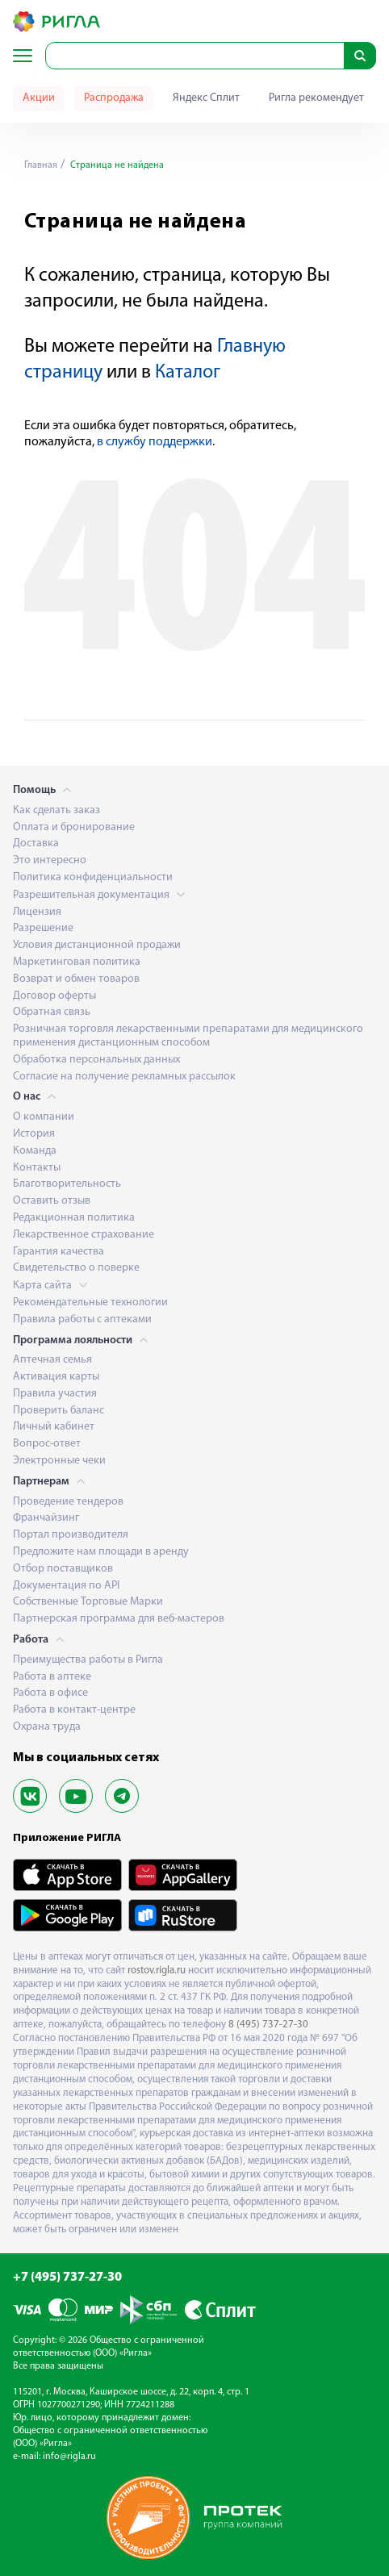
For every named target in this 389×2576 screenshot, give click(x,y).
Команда (34, 1151)
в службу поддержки (154, 442)
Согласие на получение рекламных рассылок (124, 1077)
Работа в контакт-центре (74, 1710)
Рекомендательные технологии (90, 1302)
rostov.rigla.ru (157, 1970)
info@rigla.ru (69, 2456)
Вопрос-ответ (47, 1444)
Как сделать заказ (56, 810)
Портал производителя (70, 1535)
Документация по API (66, 1586)
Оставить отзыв (51, 1201)
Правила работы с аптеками (82, 1319)
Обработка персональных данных (96, 1060)
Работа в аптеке (52, 1677)
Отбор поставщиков (63, 1569)
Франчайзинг (46, 1518)
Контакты (37, 1168)
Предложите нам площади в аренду (101, 1552)
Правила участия (55, 1394)
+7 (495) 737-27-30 (67, 2277)
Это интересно (49, 860)
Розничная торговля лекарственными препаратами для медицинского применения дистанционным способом (188, 1036)
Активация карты (56, 1377)
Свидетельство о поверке (76, 1268)
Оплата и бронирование (74, 827)
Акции (39, 98)
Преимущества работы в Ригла (88, 1660)
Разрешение (43, 928)
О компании (43, 1117)
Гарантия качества (58, 1252)
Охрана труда (47, 1727)
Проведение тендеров (68, 1502)
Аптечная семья (52, 1360)
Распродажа (114, 98)
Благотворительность (67, 1184)
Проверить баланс (58, 1411)
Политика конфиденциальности (93, 877)
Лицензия (37, 912)
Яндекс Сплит (206, 98)
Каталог (187, 372)
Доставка (36, 843)
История (34, 1134)
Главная (40, 165)
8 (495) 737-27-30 (268, 2024)
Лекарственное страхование (83, 1235)
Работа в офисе (50, 1693)
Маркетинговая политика (76, 962)
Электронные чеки (59, 1461)
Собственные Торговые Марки (88, 1602)
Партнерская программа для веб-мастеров (118, 1619)
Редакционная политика (74, 1218)
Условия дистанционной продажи (97, 945)
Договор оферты (54, 996)
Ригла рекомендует (316, 98)
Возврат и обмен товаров (76, 979)
